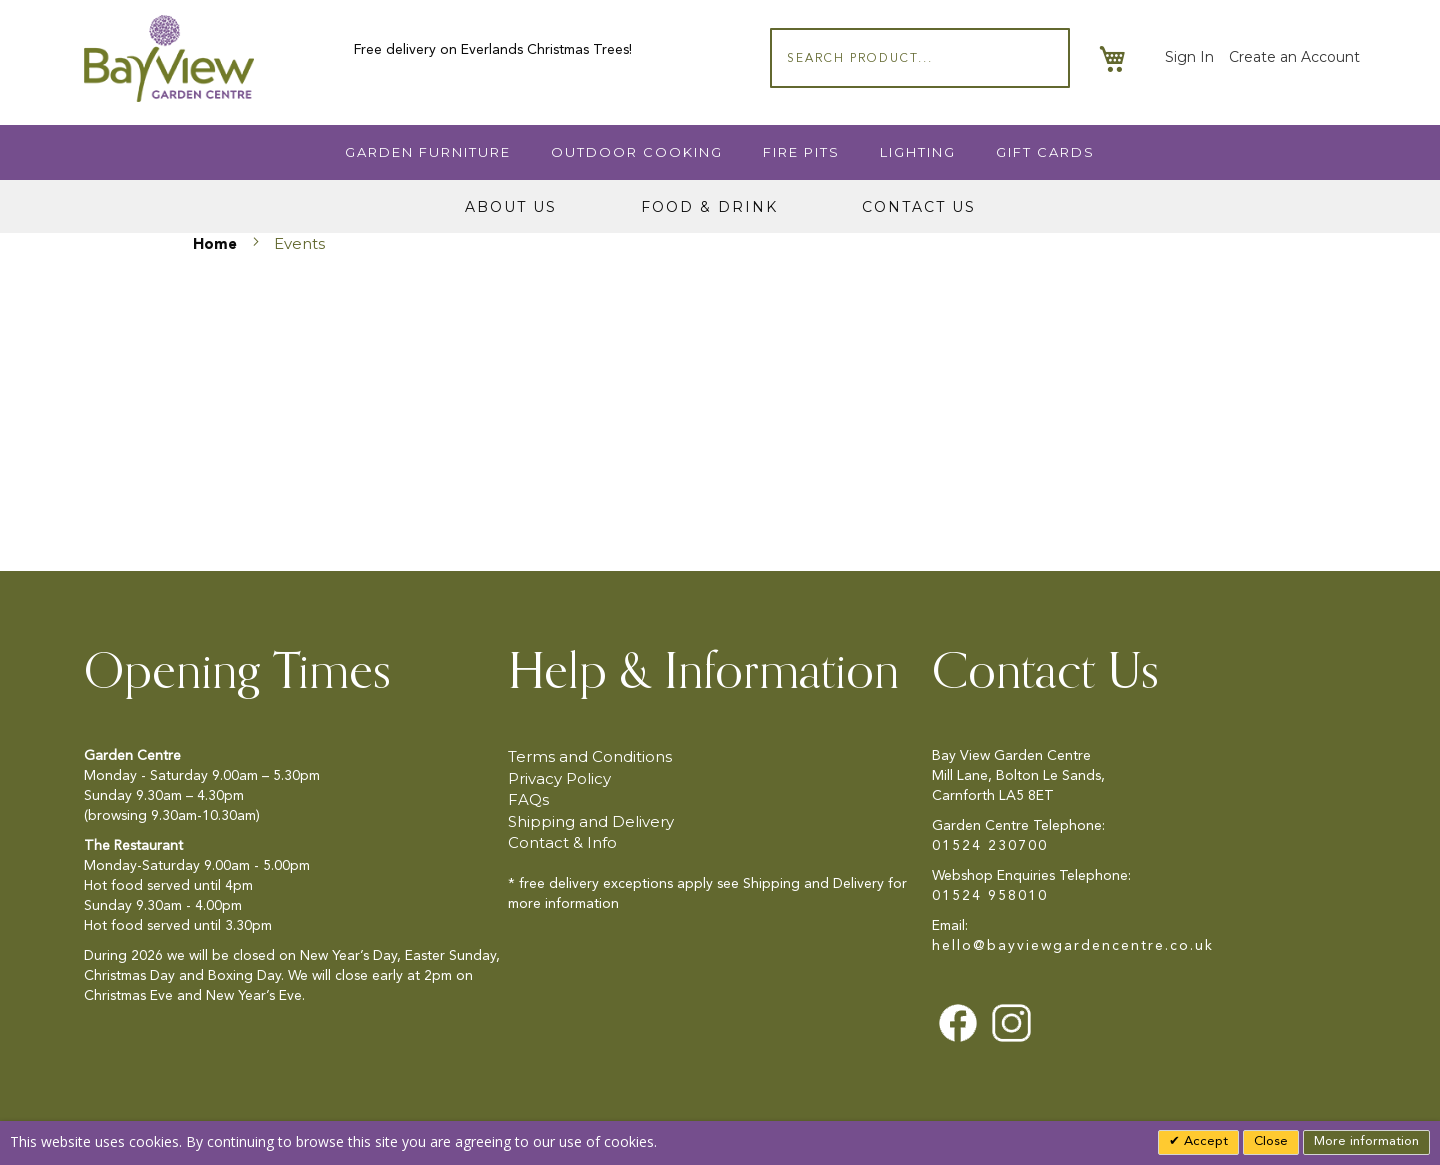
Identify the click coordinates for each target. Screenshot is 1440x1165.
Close (1271, 1141)
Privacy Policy (559, 778)
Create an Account (1294, 57)
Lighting (918, 152)
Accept (1204, 1141)
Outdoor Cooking (637, 152)
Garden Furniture (428, 152)
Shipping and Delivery (591, 821)
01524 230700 (990, 846)
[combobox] (920, 58)
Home (217, 245)
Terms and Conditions (590, 756)
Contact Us (919, 207)
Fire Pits (801, 152)
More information (1366, 1141)
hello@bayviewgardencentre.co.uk (1073, 946)
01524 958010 (990, 896)
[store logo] (169, 58)
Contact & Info (562, 842)
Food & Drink (709, 207)
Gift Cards (1045, 152)
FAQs (528, 799)
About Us (511, 207)
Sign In (1189, 57)
